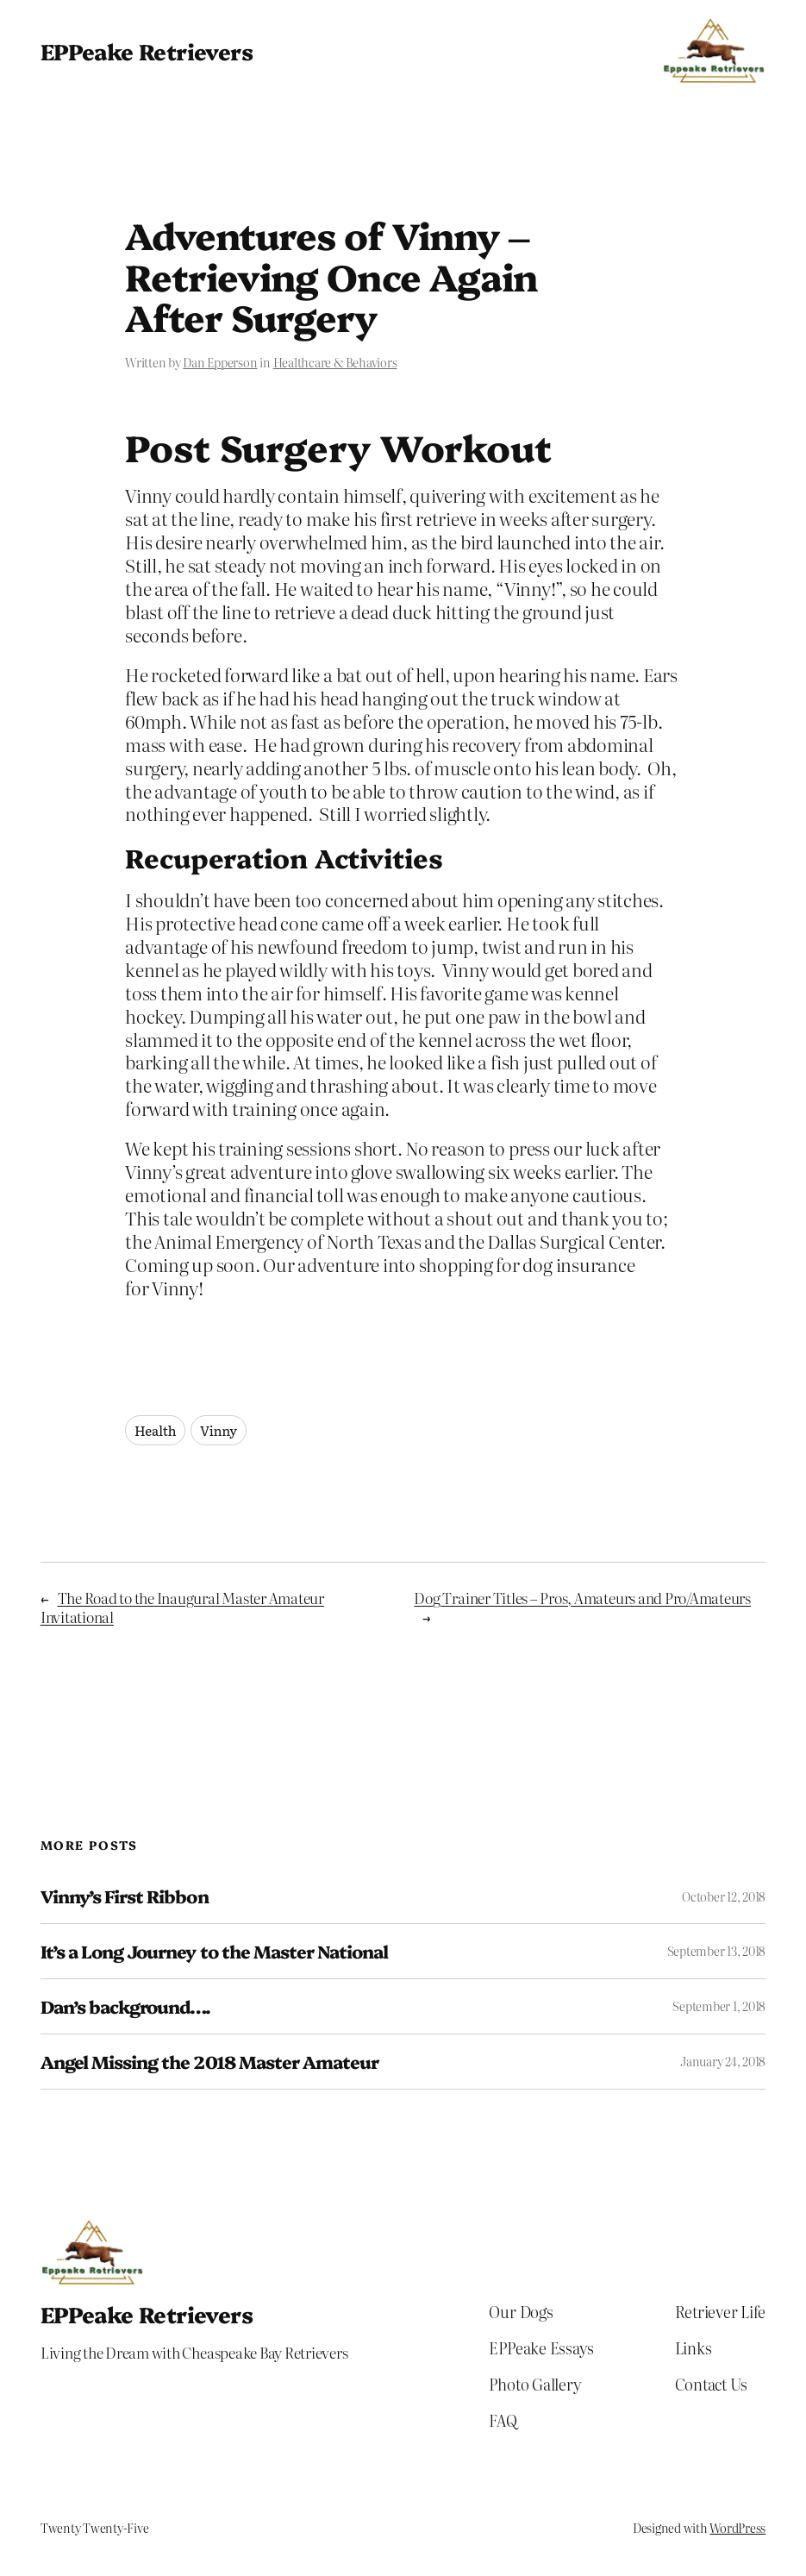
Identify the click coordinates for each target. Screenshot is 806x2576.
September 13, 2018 (716, 1950)
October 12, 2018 (723, 1896)
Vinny (218, 1430)
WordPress (737, 2527)
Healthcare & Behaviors (335, 362)
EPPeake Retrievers (147, 50)
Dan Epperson (220, 362)
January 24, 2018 (722, 2061)
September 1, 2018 (718, 2006)
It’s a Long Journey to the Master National (215, 1951)
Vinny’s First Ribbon (125, 1896)
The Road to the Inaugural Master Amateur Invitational (182, 1607)
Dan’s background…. (126, 2006)
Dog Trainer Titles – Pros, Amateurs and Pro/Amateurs (582, 1597)
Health (155, 1430)
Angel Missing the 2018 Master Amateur (209, 2061)
